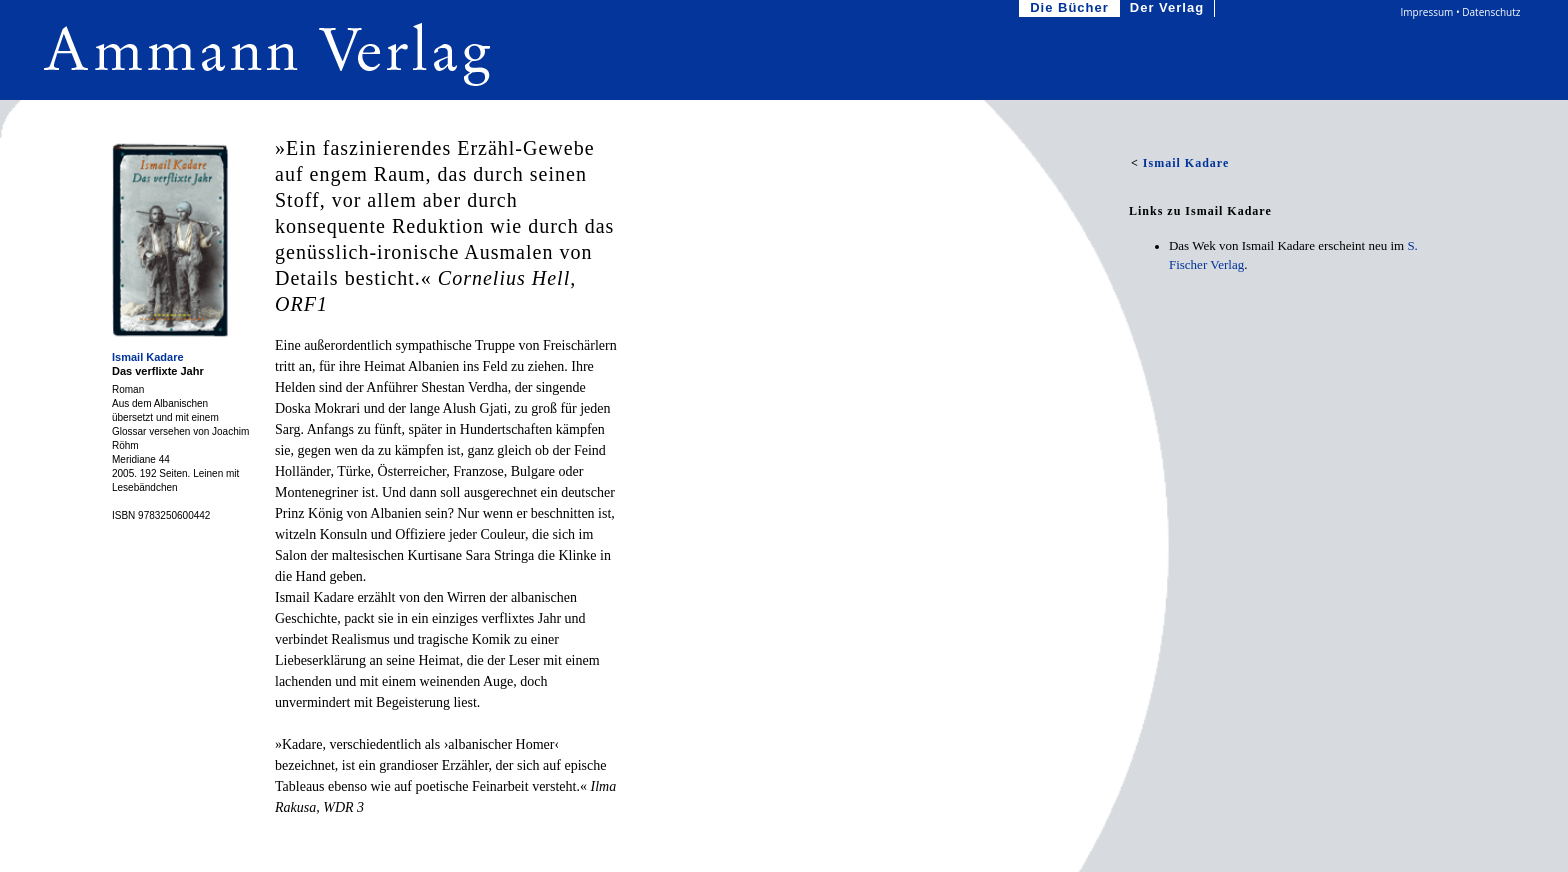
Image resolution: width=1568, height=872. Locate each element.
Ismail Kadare (148, 357)
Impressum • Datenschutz (1461, 12)
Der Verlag (1169, 8)
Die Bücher (1071, 8)
